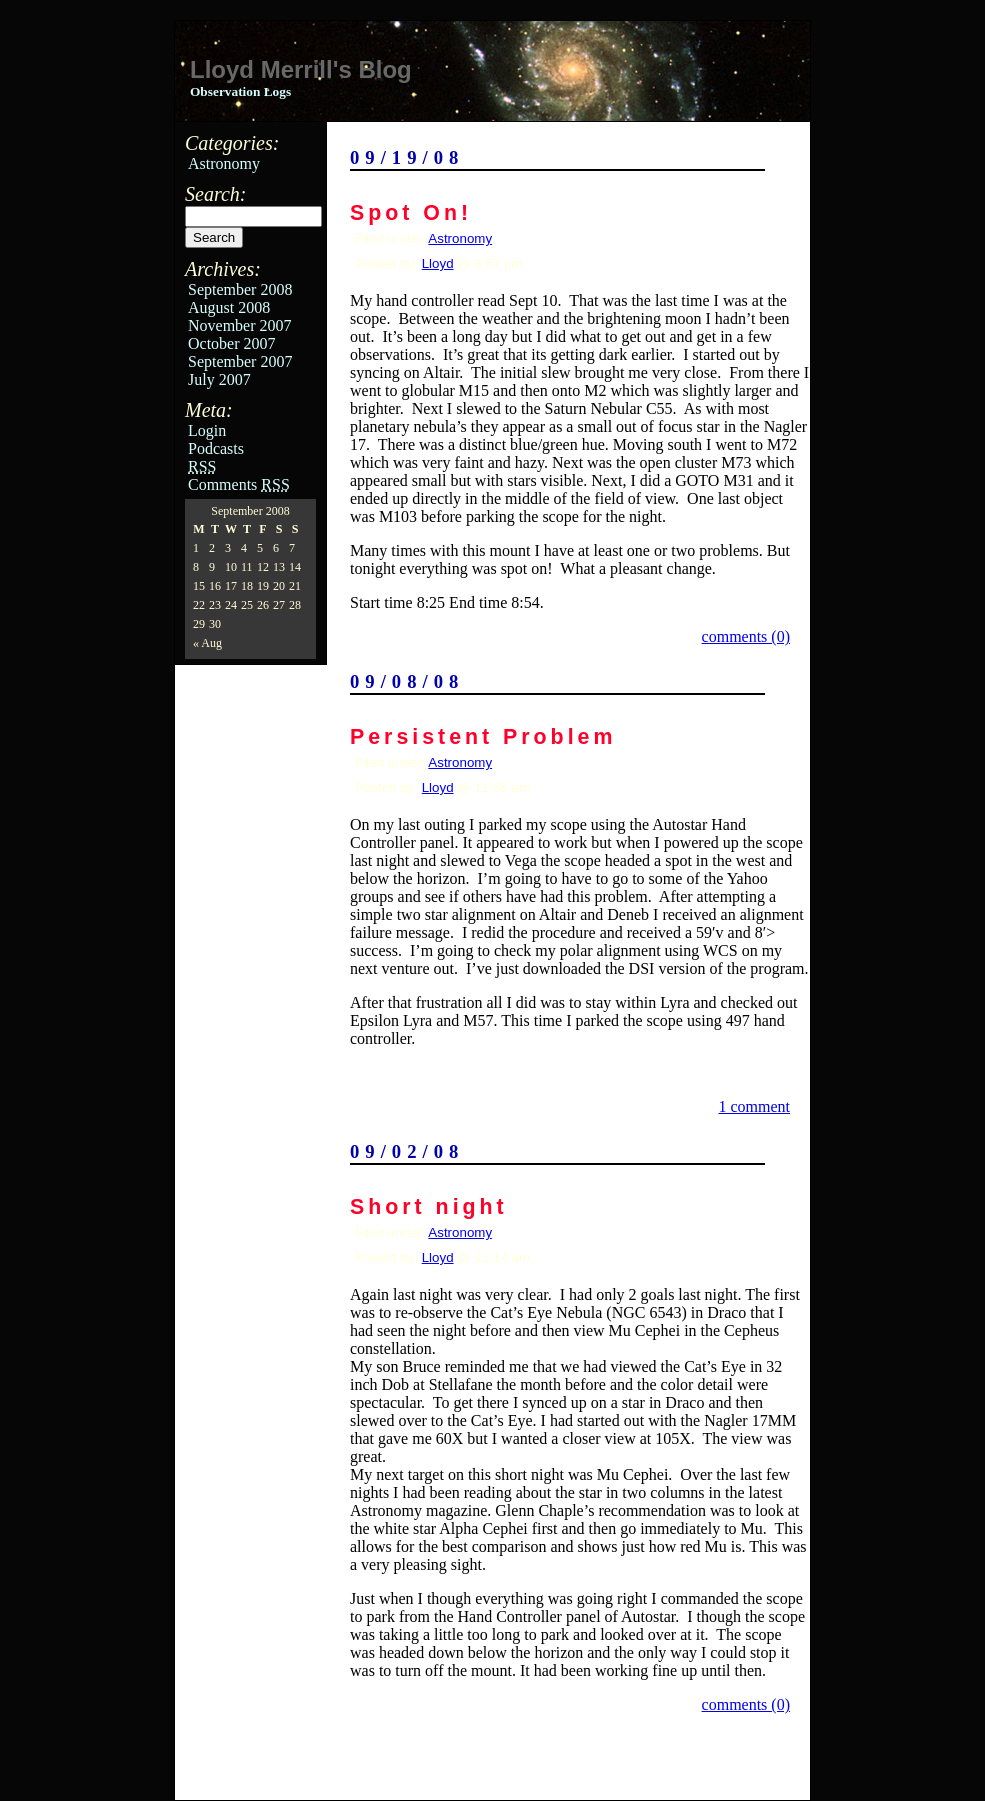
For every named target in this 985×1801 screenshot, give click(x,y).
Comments (239, 484)
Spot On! (411, 213)
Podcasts (216, 448)
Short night (429, 1207)
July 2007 (219, 379)
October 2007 (232, 343)
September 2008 (240, 289)
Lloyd (438, 263)
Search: (215, 194)
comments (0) (746, 636)
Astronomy (224, 163)
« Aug (207, 643)
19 (263, 586)
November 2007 (240, 325)
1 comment (754, 1106)
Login (207, 430)
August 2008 (229, 307)
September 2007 (240, 361)
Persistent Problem (483, 737)
